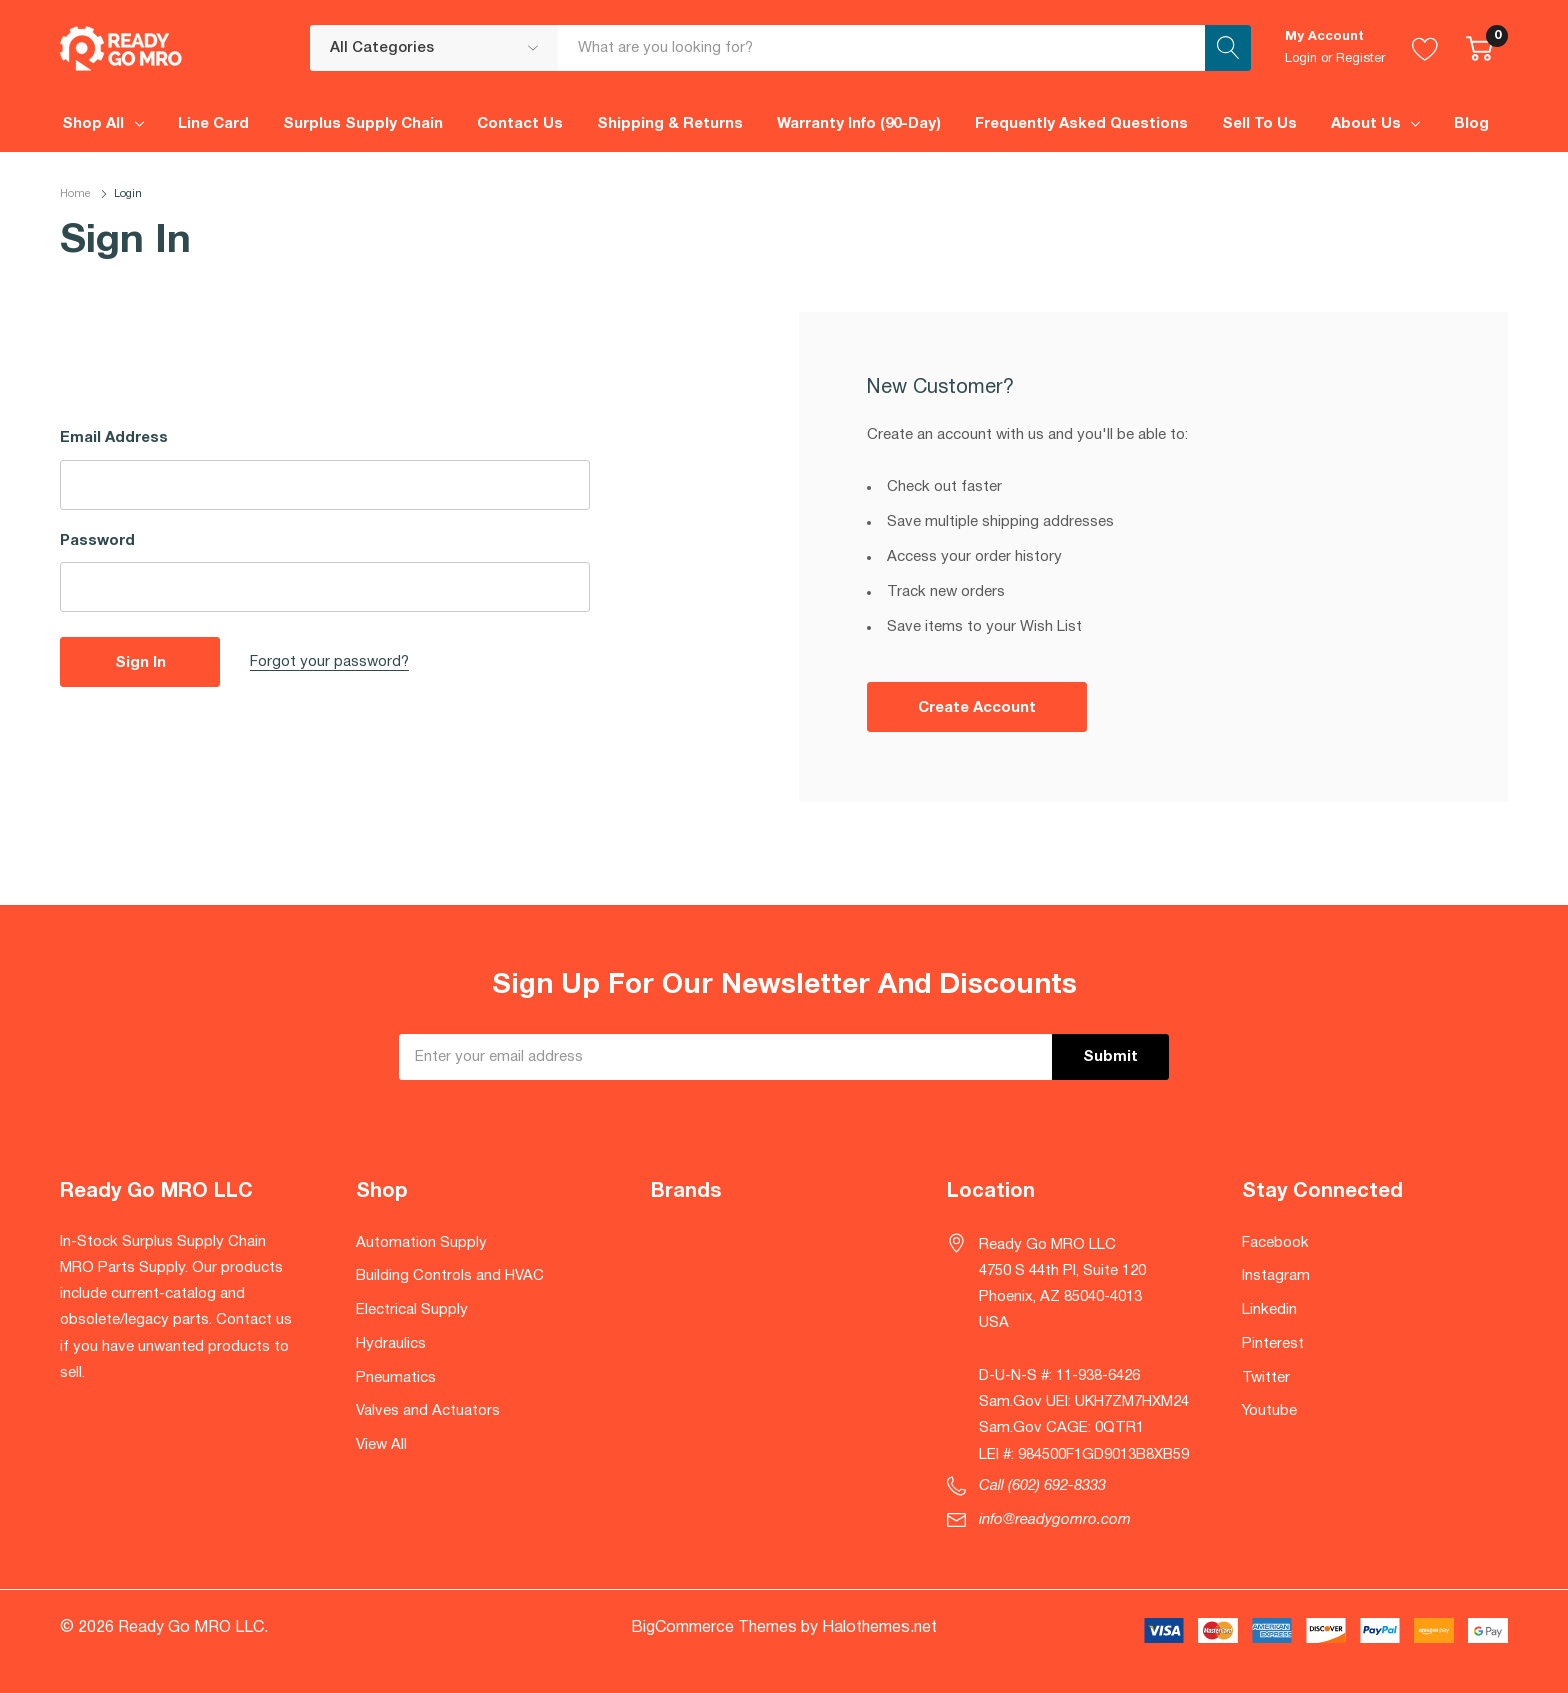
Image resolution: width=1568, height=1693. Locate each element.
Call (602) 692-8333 (1042, 1486)
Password (97, 541)
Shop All (93, 124)
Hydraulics (391, 1344)
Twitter (1266, 1378)
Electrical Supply (412, 1310)
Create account (977, 708)
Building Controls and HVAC (450, 1276)
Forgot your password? (329, 662)
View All (381, 1445)
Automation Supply (421, 1243)
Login (1301, 59)
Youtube (1269, 1411)
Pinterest (1273, 1344)
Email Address (114, 438)
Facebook (1275, 1243)
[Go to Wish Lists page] (1425, 48)
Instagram (1276, 1276)
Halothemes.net (879, 1628)
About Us (1366, 124)
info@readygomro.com (1055, 1520)
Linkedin (1269, 1310)
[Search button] (1228, 48)
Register (1360, 59)
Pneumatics (396, 1378)
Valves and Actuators (428, 1411)
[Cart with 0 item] (1479, 48)
